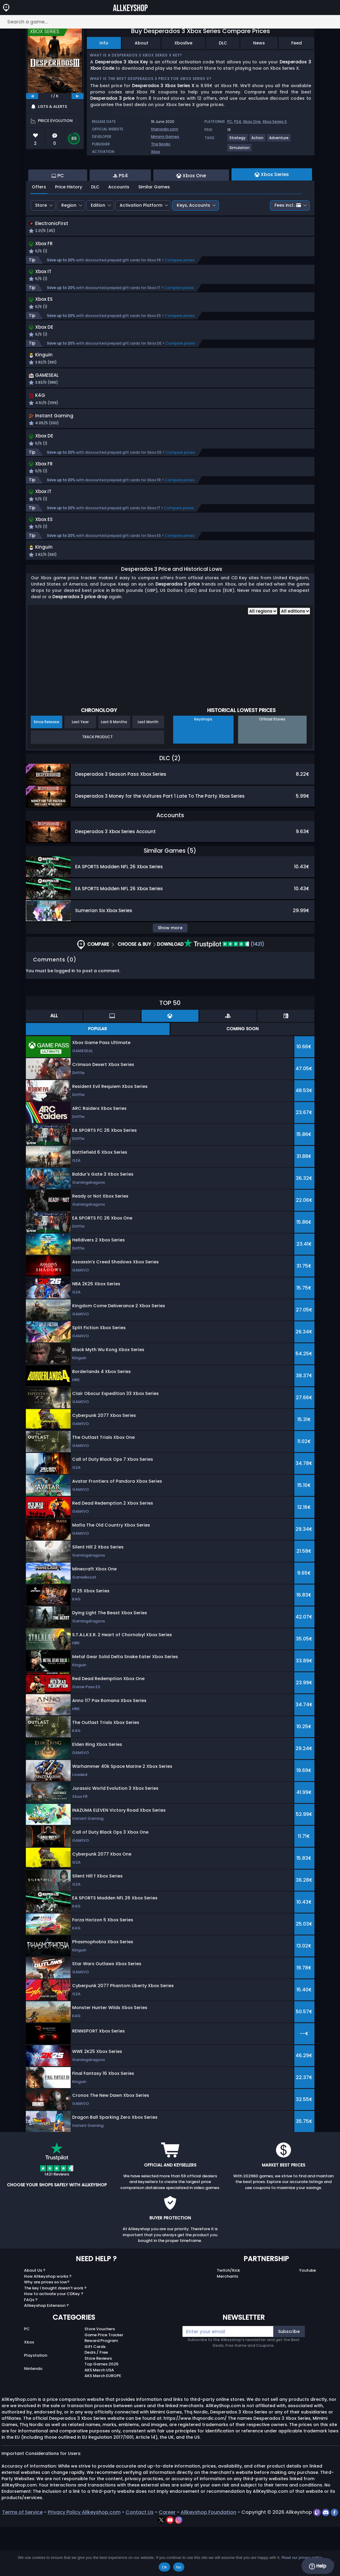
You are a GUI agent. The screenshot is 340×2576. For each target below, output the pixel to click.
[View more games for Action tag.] (257, 140)
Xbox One (252, 121)
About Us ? (34, 2319)
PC (229, 121)
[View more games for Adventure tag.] (279, 140)
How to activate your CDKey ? (53, 2343)
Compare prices (180, 294)
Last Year (80, 771)
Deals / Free (96, 2401)
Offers (39, 220)
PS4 (237, 121)
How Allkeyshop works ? (48, 2325)
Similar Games (154, 220)
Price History (68, 220)
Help (317, 2566)
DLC (223, 43)
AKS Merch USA (99, 2419)
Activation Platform (141, 238)
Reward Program (101, 2390)
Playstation (35, 2404)
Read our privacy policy (301, 2557)
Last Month (148, 771)
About (141, 43)
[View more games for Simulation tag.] (239, 150)
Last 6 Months (114, 771)
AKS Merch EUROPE (102, 2425)
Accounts (118, 220)
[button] (230, 396)
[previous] (32, 96)
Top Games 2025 (101, 2413)
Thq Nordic (160, 144)
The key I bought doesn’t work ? (55, 2337)
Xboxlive (183, 43)
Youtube (307, 2319)
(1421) (224, 993)
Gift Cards (95, 2396)
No (178, 2567)
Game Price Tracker (103, 2384)
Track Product (97, 786)
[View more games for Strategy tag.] (237, 140)
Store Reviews (98, 2407)
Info (104, 43)
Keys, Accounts (193, 238)
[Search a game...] (170, 22)
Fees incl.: (287, 238)
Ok (164, 2567)
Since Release (46, 771)
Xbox (155, 151)
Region (68, 238)
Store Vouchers (99, 2378)
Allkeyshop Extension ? (46, 2355)
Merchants (227, 2325)
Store (41, 238)
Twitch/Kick (228, 2319)
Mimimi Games (165, 136)
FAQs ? (31, 2349)
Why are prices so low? (46, 2331)
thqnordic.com (164, 129)
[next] (78, 96)
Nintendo (33, 2418)
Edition (98, 238)
